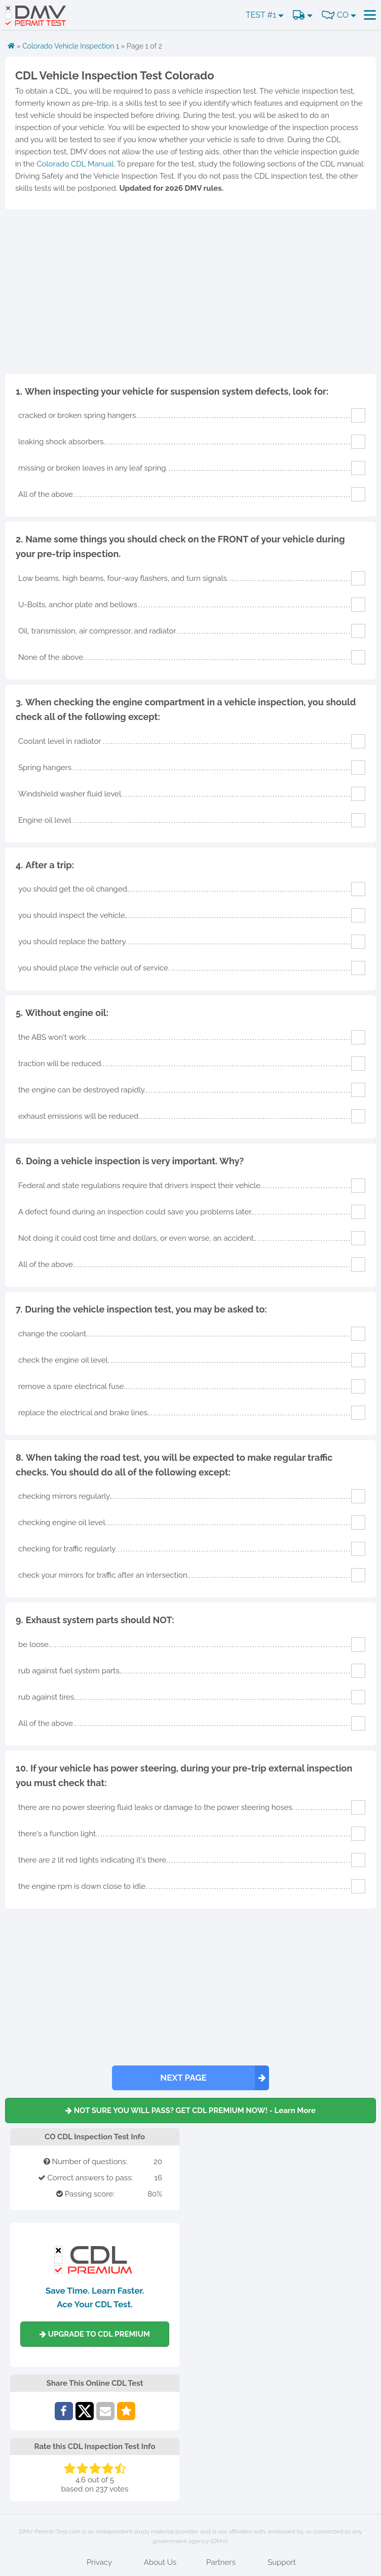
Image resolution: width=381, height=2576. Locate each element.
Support (282, 2562)
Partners (221, 2562)
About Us (160, 2562)
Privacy (99, 2562)
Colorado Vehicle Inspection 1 (70, 46)
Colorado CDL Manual (74, 163)
